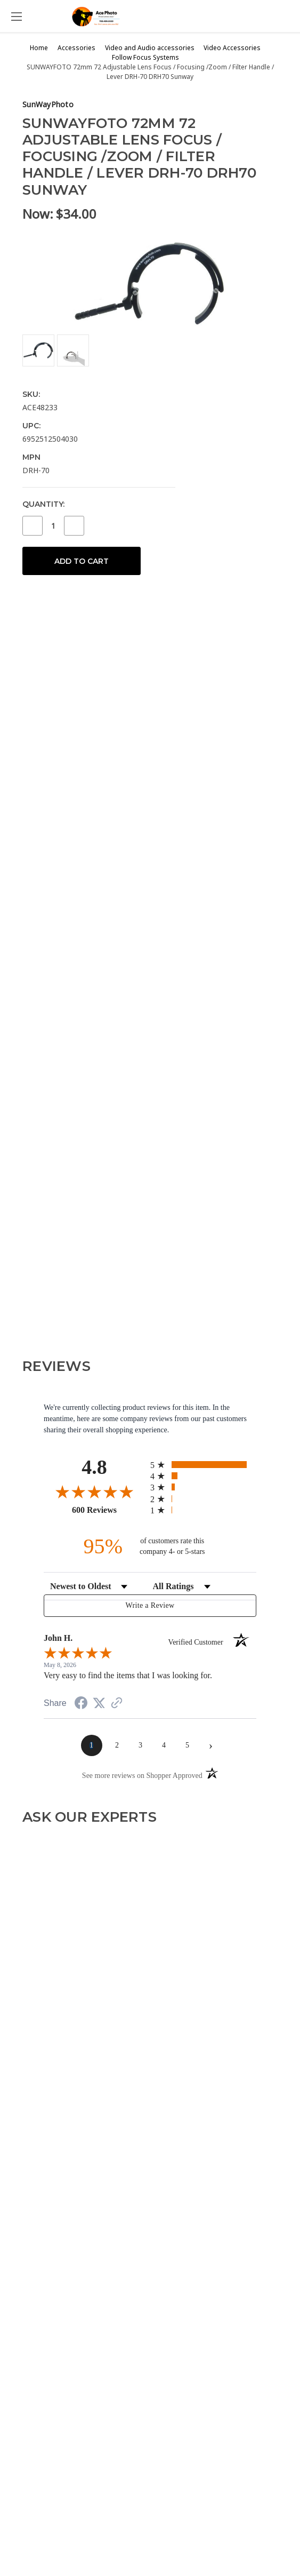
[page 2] (117, 1745)
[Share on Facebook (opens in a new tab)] (81, 1705)
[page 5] (187, 1745)
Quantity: (43, 504)
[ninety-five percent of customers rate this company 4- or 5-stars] (150, 1546)
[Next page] (211, 1745)
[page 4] (164, 1745)
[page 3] (140, 1745)
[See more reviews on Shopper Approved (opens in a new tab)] (117, 1704)
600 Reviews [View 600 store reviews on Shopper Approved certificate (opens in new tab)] (108, 1509)
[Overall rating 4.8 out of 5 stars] (94, 1492)
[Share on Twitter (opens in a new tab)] (99, 1704)
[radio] (203, 1464)
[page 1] (91, 1745)
